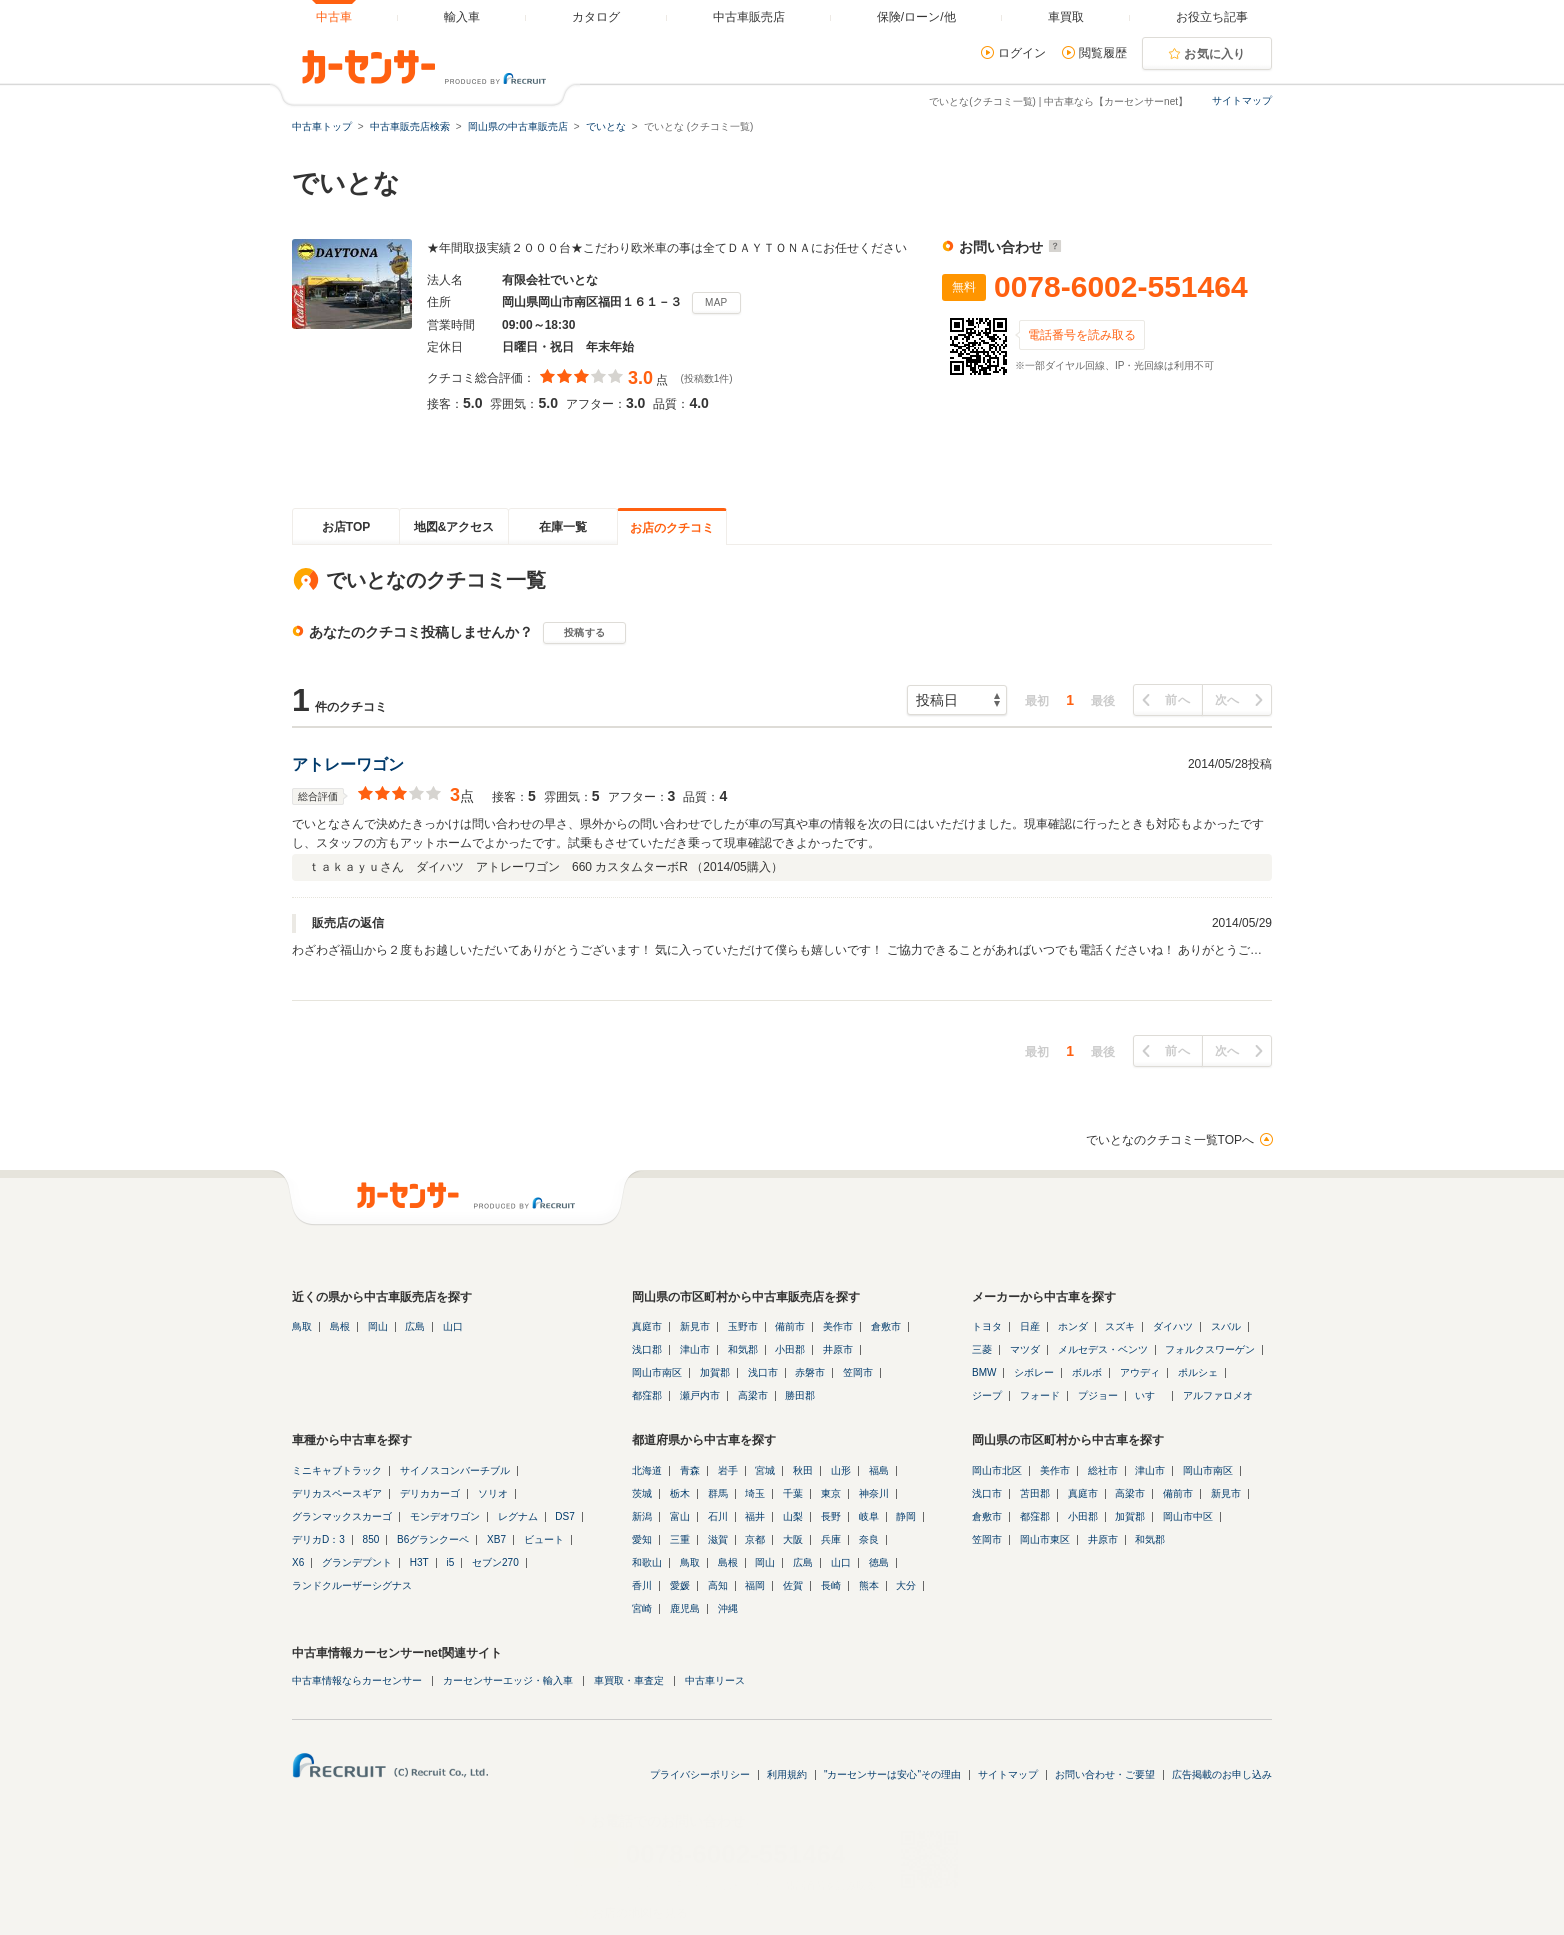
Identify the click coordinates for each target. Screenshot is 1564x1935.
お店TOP (346, 527)
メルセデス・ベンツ (1103, 1349)
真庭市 (647, 1326)
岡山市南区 (657, 1372)
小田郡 (790, 1349)
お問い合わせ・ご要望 (1105, 1774)
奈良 (869, 1539)
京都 (755, 1539)
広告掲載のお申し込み (1222, 1774)
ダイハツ (1173, 1326)
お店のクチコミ (672, 528)
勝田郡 (800, 1395)
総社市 (1103, 1470)
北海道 (647, 1470)
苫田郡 (1035, 1493)
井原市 (838, 1349)
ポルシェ (1198, 1372)
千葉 (793, 1493)
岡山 (378, 1326)
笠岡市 (858, 1372)
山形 (841, 1470)
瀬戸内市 (700, 1395)
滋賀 (718, 1539)
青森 (690, 1470)
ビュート (544, 1539)
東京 (831, 1493)
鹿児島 (685, 1608)
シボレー (1034, 1372)
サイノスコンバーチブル (455, 1470)
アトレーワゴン (348, 764)
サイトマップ (1242, 100)
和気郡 (743, 1349)
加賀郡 (715, 1372)
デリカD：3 (318, 1539)
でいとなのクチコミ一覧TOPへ (1170, 1140)
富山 (680, 1516)
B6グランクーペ (433, 1539)
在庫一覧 (563, 527)
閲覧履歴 (1103, 53)
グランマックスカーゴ (342, 1516)
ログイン (1022, 53)
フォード (1040, 1395)
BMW (984, 1372)
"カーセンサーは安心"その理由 (892, 1774)
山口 (453, 1326)
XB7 (496, 1539)
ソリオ (493, 1493)
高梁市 (753, 1395)
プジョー (1098, 1395)
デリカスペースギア (337, 1493)
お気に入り (1215, 54)
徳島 (879, 1562)
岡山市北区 (997, 1470)
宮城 (765, 1470)
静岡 (906, 1516)
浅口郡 (647, 1349)
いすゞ (1150, 1395)
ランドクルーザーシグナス (352, 1585)
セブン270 (495, 1562)
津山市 (695, 1349)
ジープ (987, 1395)
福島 (879, 1470)
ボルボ (1087, 1372)
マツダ (1025, 1349)
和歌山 (647, 1562)
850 (371, 1539)
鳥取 (302, 1326)
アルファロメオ (1218, 1395)
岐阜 (869, 1516)
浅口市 (763, 1372)
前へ (1177, 700)
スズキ (1120, 1326)
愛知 (642, 1539)
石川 (718, 1516)
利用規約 (787, 1774)
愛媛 (680, 1585)
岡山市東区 (1045, 1539)
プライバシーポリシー (700, 1774)
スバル (1226, 1326)
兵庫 (831, 1539)
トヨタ (987, 1326)
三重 (680, 1539)
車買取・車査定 (629, 1680)
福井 (755, 1516)
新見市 (695, 1326)
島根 (340, 1326)
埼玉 (755, 1493)
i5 (450, 1562)
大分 (906, 1585)
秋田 (803, 1470)
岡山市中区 (1188, 1516)
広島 (415, 1326)
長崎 (831, 1585)
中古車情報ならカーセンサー (357, 1680)
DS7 (564, 1516)
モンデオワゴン (445, 1516)
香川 (642, 1585)
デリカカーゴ (430, 1493)
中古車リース (715, 1680)
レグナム (518, 1516)
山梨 (793, 1516)
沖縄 (728, 1608)
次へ (1227, 700)
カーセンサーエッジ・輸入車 (508, 1680)
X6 (298, 1562)
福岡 (755, 1585)
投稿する (584, 632)
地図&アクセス (454, 527)
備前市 (790, 1326)
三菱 (982, 1349)
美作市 (838, 1326)
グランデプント (357, 1562)
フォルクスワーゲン (1210, 1349)
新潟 (642, 1516)
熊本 (869, 1585)
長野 (831, 1516)
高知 (718, 1585)
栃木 (680, 1493)
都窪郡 (647, 1395)
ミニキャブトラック (337, 1470)
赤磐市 (810, 1372)
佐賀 (793, 1585)
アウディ (1140, 1372)
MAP (716, 302)
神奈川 (874, 1493)
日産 (1030, 1326)
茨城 (642, 1493)
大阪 (793, 1539)
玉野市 (743, 1326)
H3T (419, 1562)
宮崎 (642, 1608)
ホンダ (1073, 1326)
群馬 (718, 1493)
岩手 (728, 1470)
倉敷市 (886, 1326)
